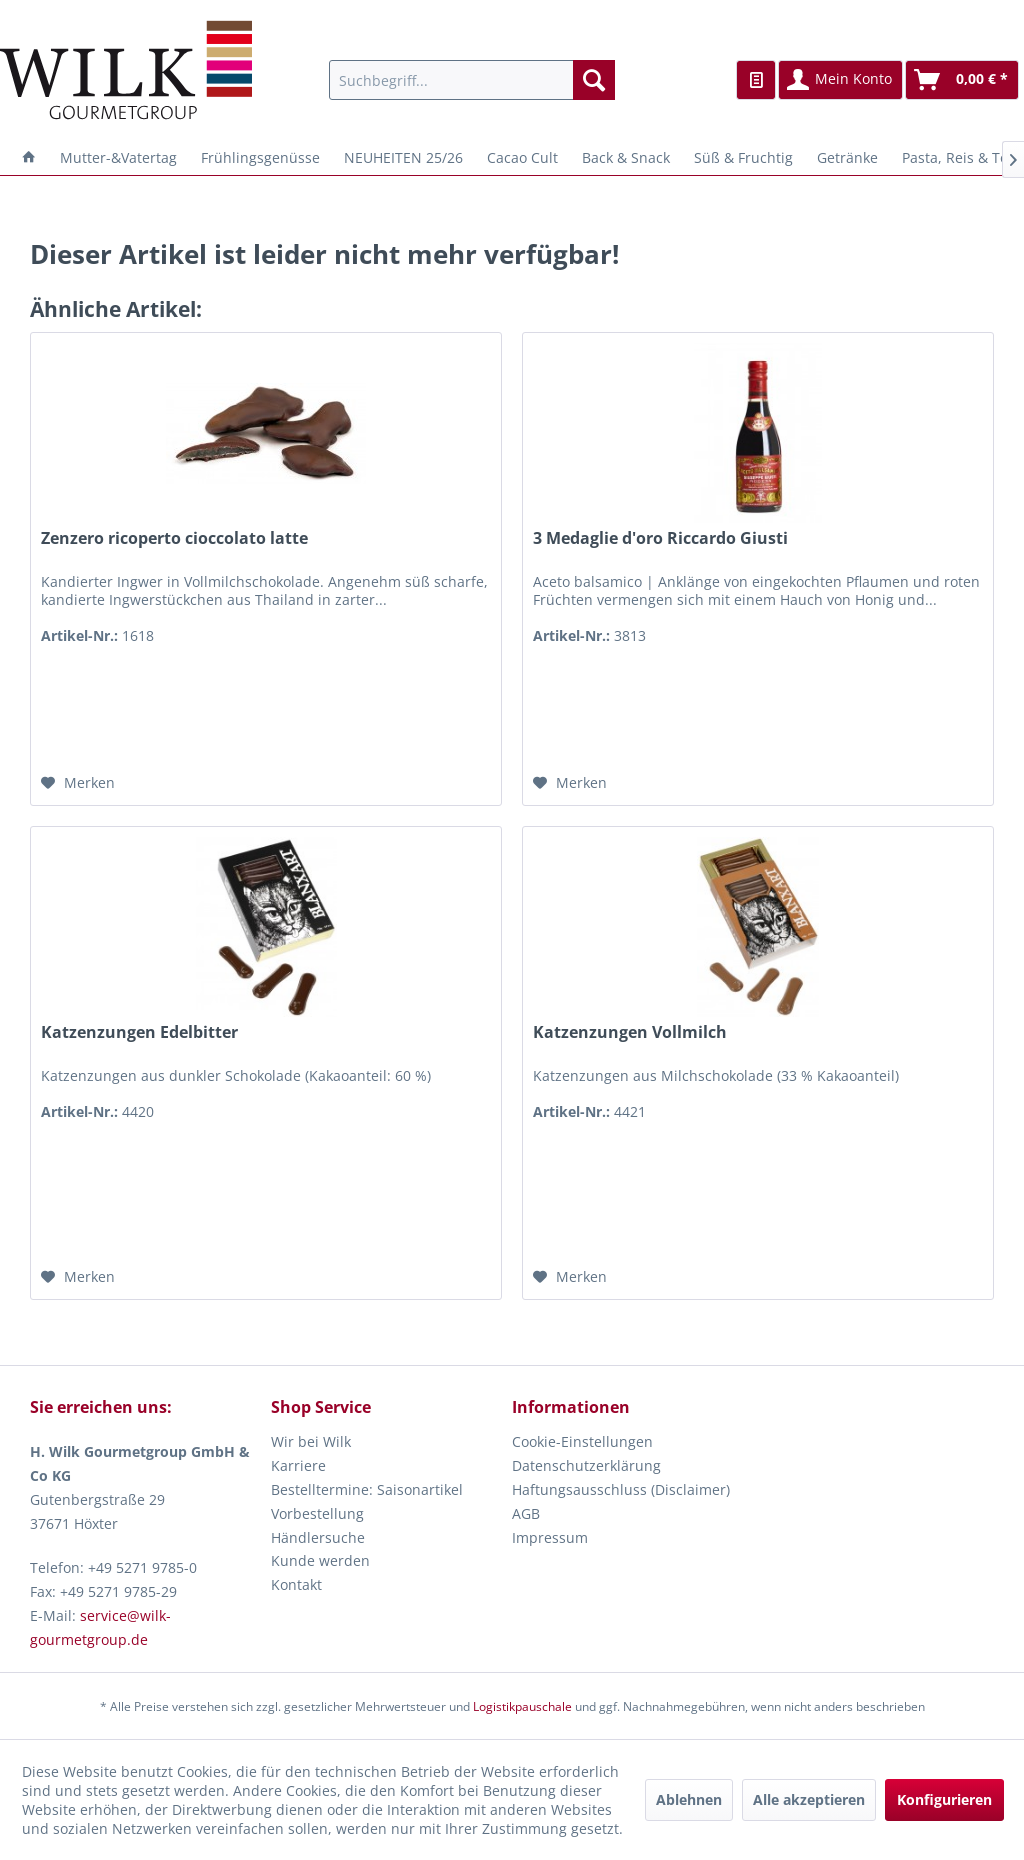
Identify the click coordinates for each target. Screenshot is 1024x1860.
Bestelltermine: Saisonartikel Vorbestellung (367, 1501)
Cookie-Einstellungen (582, 1441)
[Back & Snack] (626, 157)
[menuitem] (472, 80)
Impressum (550, 1537)
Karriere (298, 1465)
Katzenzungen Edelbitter (139, 1032)
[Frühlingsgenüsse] (260, 157)
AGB (526, 1513)
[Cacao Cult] (522, 157)
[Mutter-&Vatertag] (118, 157)
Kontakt (296, 1584)
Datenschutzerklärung (586, 1465)
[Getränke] (847, 157)
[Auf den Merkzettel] (78, 783)
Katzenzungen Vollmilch (630, 1032)
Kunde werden (320, 1560)
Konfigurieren (944, 1799)
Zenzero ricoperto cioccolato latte (174, 538)
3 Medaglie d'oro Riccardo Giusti (660, 538)
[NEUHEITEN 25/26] (403, 157)
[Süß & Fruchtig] (743, 157)
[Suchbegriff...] (472, 80)
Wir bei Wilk (311, 1441)
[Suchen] (594, 80)
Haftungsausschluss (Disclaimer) (621, 1489)
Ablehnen (689, 1799)
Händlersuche (318, 1537)
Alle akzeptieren (809, 1799)
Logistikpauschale (522, 1706)
